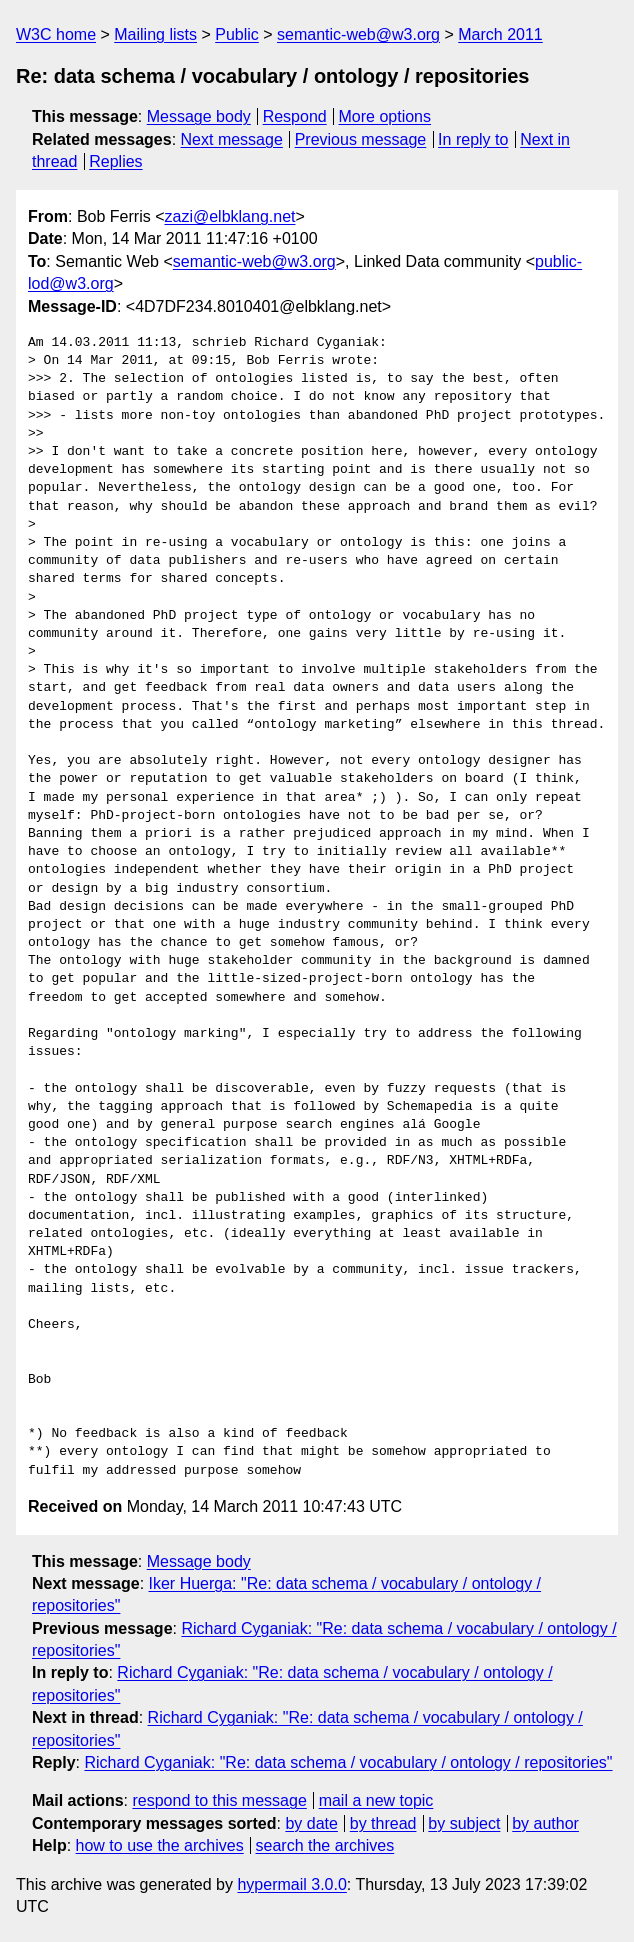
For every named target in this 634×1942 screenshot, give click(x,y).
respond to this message (219, 1800)
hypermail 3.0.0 (291, 1884)
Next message (232, 139)
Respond (295, 116)
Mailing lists (155, 34)
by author (545, 1823)
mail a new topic (376, 1800)
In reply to (473, 139)
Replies (115, 161)
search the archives (325, 1845)
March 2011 (500, 34)
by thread (383, 1823)
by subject (464, 1823)
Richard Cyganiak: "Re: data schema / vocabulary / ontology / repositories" (348, 1762)
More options (385, 116)
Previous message (361, 139)
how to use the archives (160, 1845)
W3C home (56, 34)
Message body (199, 116)
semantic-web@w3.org (358, 34)
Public (237, 34)
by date (311, 1823)
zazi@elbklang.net (229, 216)
